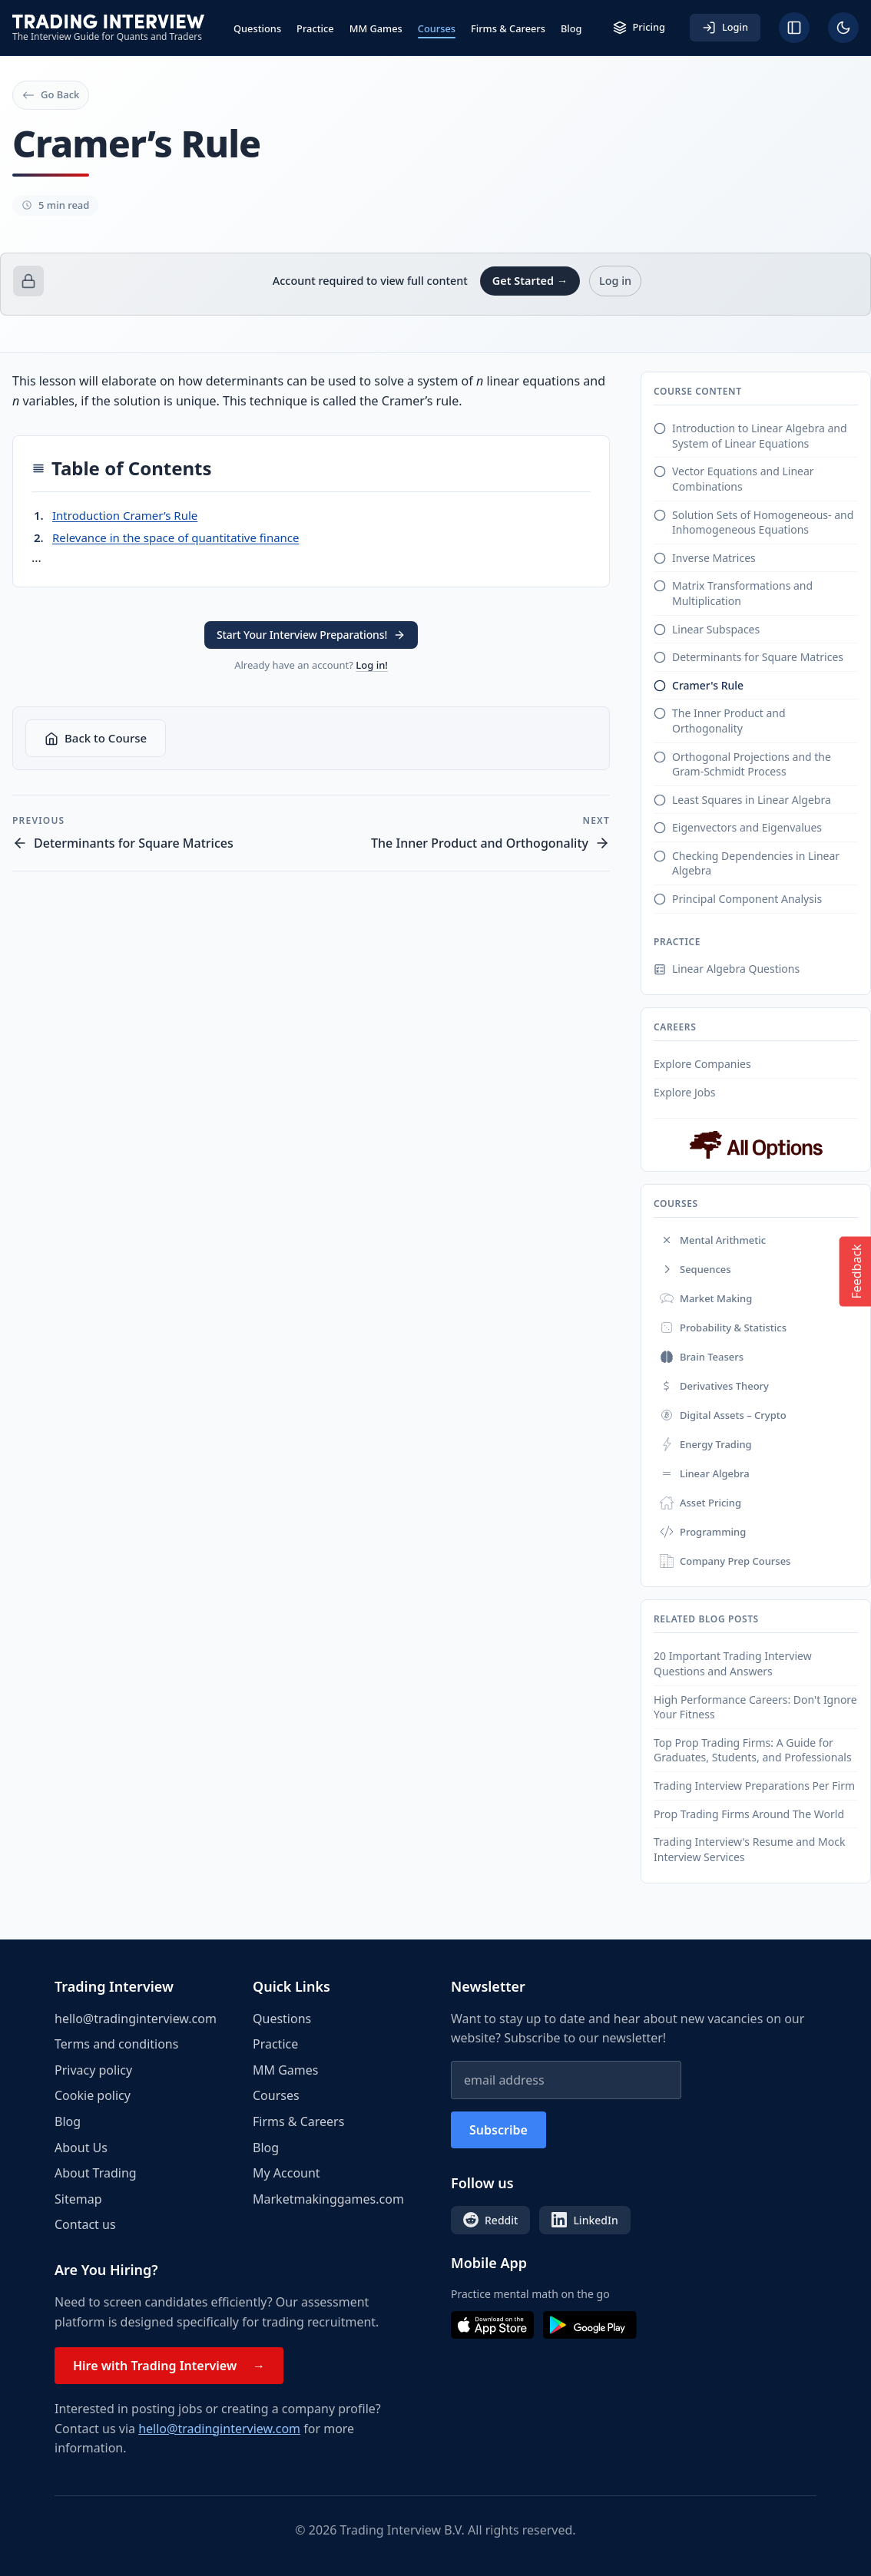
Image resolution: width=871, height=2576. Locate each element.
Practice (315, 28)
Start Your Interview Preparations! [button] (311, 634)
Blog (571, 28)
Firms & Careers (508, 28)
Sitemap (78, 2199)
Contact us (85, 2224)
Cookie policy (93, 2095)
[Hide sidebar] (794, 27)
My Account (286, 2172)
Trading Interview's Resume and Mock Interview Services (749, 1849)
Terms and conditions (116, 2043)
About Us (81, 2147)
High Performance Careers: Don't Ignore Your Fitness (755, 1707)
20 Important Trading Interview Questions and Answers (733, 1663)
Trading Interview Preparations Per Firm (754, 1785)
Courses (436, 28)
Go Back (50, 94)
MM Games (375, 28)
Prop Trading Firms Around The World (749, 1814)
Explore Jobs (685, 1092)
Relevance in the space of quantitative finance (176, 537)
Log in (615, 280)
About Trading (96, 2172)
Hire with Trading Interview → (169, 2365)
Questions (257, 28)
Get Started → (530, 280)
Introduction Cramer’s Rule (124, 515)
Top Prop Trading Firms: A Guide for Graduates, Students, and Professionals (753, 1750)
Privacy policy (93, 2070)
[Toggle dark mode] (843, 27)
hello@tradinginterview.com (136, 2018)
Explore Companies (702, 1064)
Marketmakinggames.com (328, 2199)
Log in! (372, 665)
